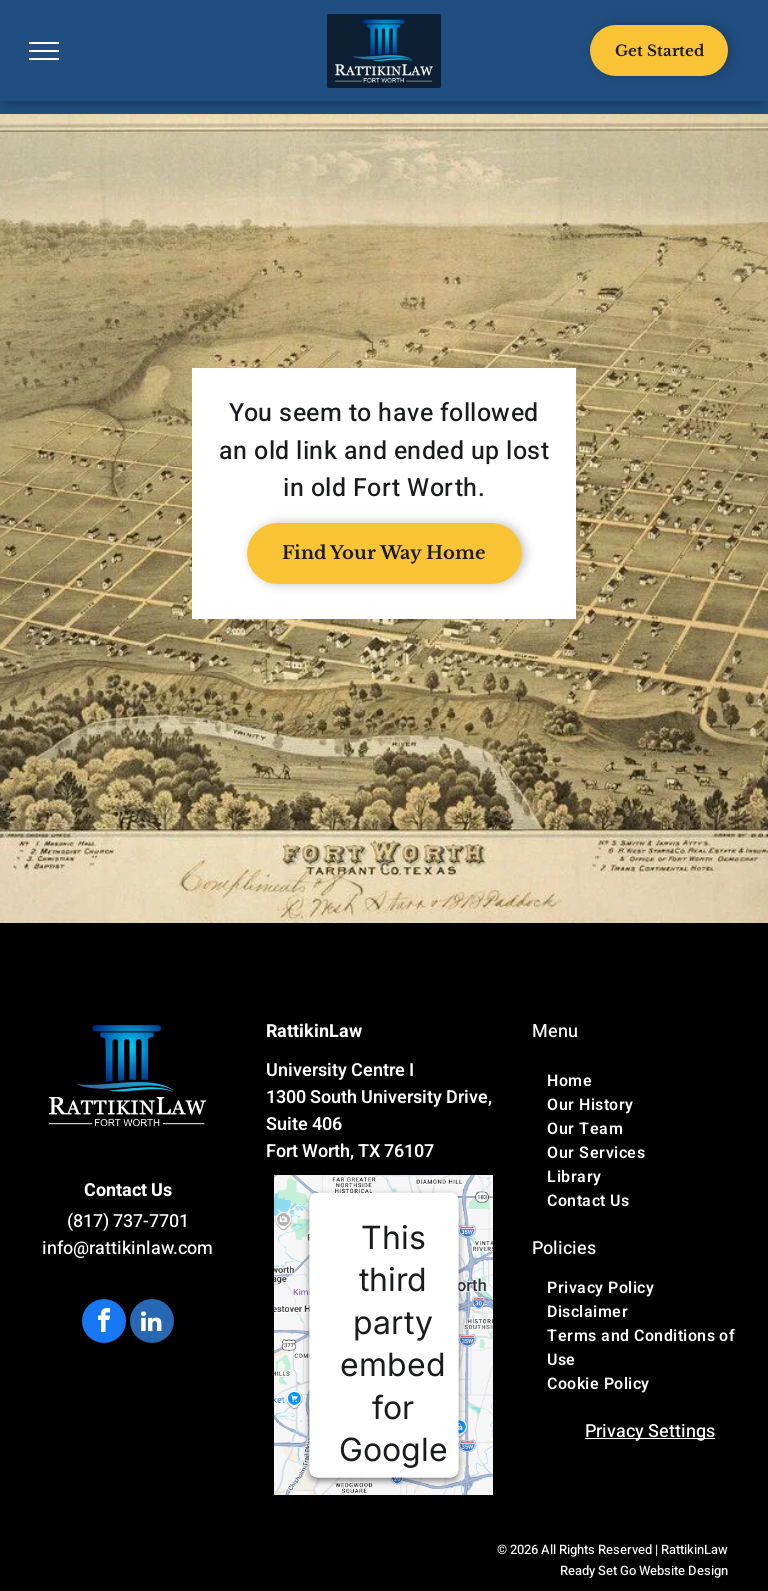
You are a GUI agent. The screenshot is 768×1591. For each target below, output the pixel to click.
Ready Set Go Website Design (644, 1570)
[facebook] (104, 1323)
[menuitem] (650, 1081)
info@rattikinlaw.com (127, 1248)
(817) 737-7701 (128, 1221)
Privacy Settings (650, 1431)
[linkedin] (152, 1323)
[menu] (44, 51)
